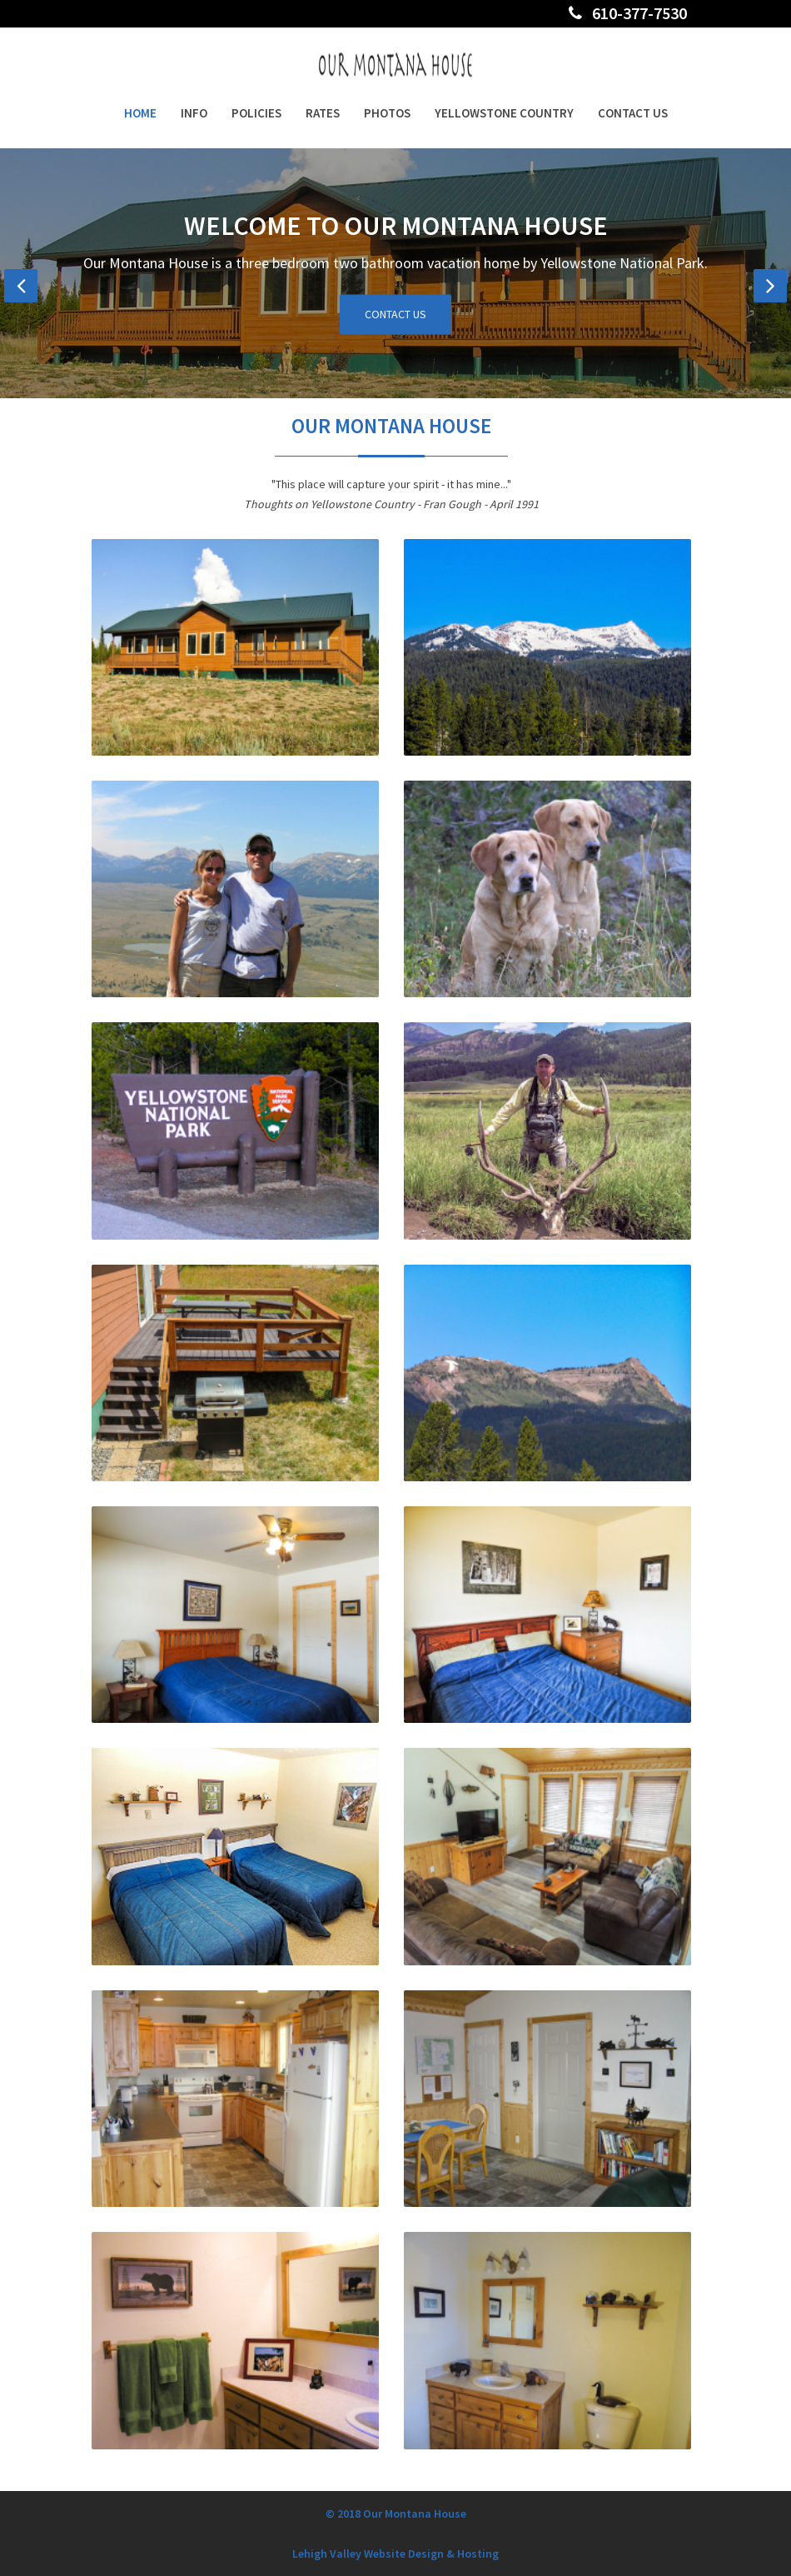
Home (140, 113)
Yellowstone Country (504, 113)
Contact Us (633, 113)
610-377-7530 (628, 12)
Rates (323, 113)
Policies (256, 113)
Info (194, 113)
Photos (387, 113)
